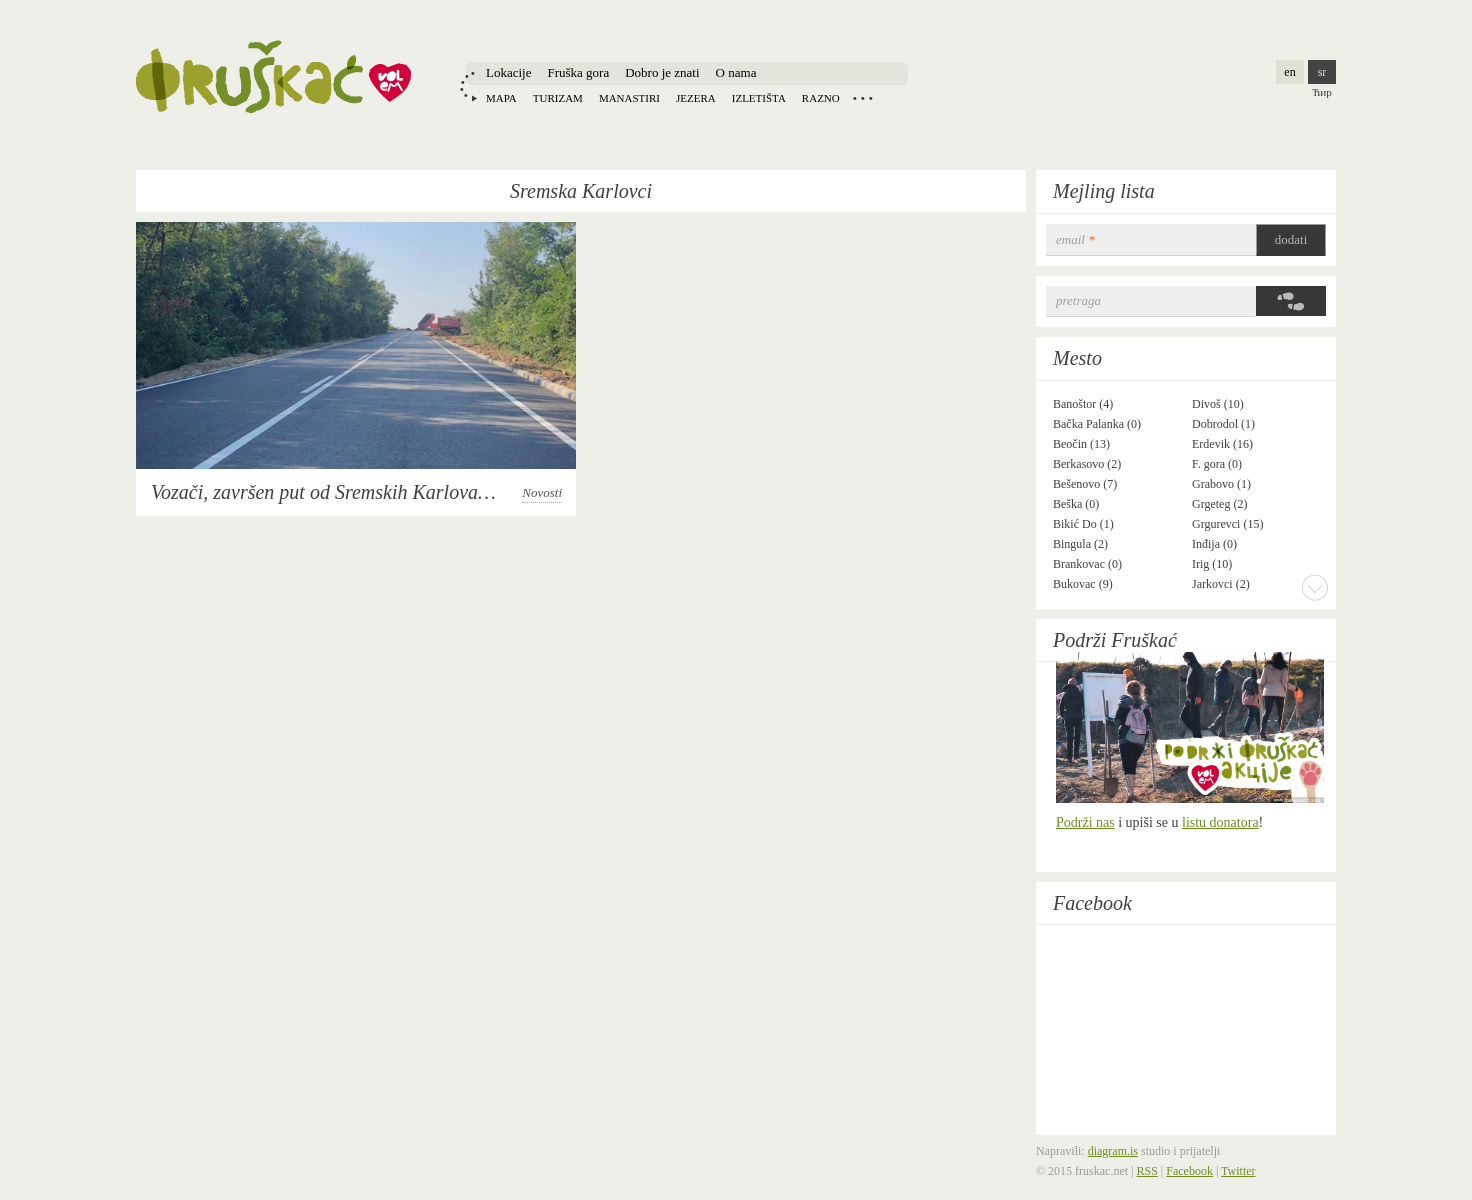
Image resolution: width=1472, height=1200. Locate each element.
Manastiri (629, 98)
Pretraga (1078, 300)
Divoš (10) (1218, 404)
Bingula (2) (1080, 544)
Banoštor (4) (1083, 404)
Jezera (696, 98)
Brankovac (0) (1087, 564)
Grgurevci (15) (1227, 524)
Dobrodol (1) (1223, 424)
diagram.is (1113, 1151)
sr (1322, 72)
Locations (863, 98)
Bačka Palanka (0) (1097, 424)
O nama (736, 72)
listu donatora (1220, 822)
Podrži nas (1085, 822)
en (1289, 72)
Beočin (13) (1081, 444)
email (1075, 239)
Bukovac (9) (1083, 584)
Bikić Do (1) (1083, 524)
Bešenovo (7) (1085, 484)
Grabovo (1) (1221, 484)
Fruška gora (578, 72)
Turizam (558, 98)
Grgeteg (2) (1219, 504)
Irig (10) (1212, 564)
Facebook (1092, 903)
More (1315, 587)
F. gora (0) (1217, 464)
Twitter (1238, 1171)
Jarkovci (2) (1221, 584)
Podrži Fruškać (1115, 640)
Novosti (542, 492)
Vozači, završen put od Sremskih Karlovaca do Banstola (374, 492)
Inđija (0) (1214, 544)
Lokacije (508, 72)
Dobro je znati (662, 72)
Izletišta (759, 98)
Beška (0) (1076, 504)
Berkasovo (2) (1087, 464)
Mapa (501, 98)
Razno (821, 98)
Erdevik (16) (1222, 444)
